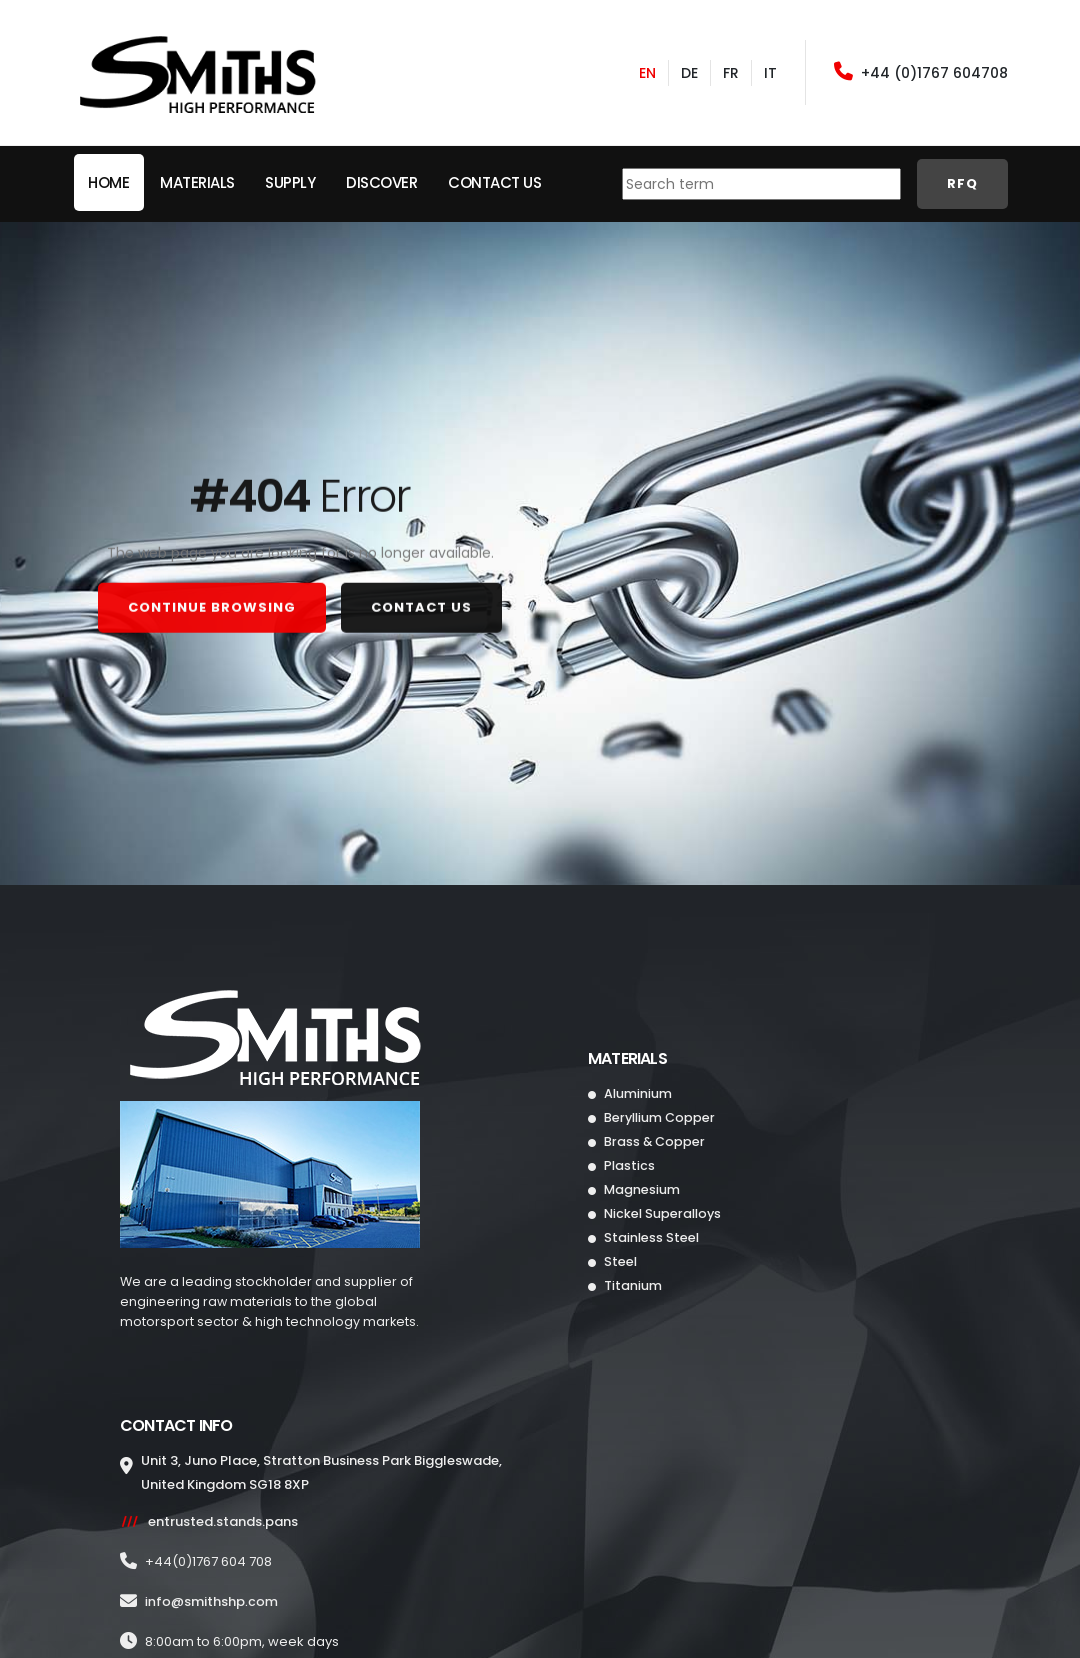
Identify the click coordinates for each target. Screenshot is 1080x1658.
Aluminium (636, 1093)
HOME (108, 182)
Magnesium (640, 1189)
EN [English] (647, 73)
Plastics (628, 1165)
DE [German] (689, 73)
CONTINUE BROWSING (212, 602)
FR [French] (731, 73)
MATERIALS (197, 182)
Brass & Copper (653, 1141)
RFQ (962, 183)
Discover (381, 182)
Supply (290, 182)
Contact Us (494, 182)
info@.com (211, 1601)
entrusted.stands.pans (223, 1521)
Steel (619, 1261)
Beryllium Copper (658, 1117)
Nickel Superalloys (661, 1213)
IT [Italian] (770, 73)
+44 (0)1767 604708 (921, 72)
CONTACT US (421, 602)
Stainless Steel (650, 1237)
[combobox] (761, 184)
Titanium (631, 1285)
